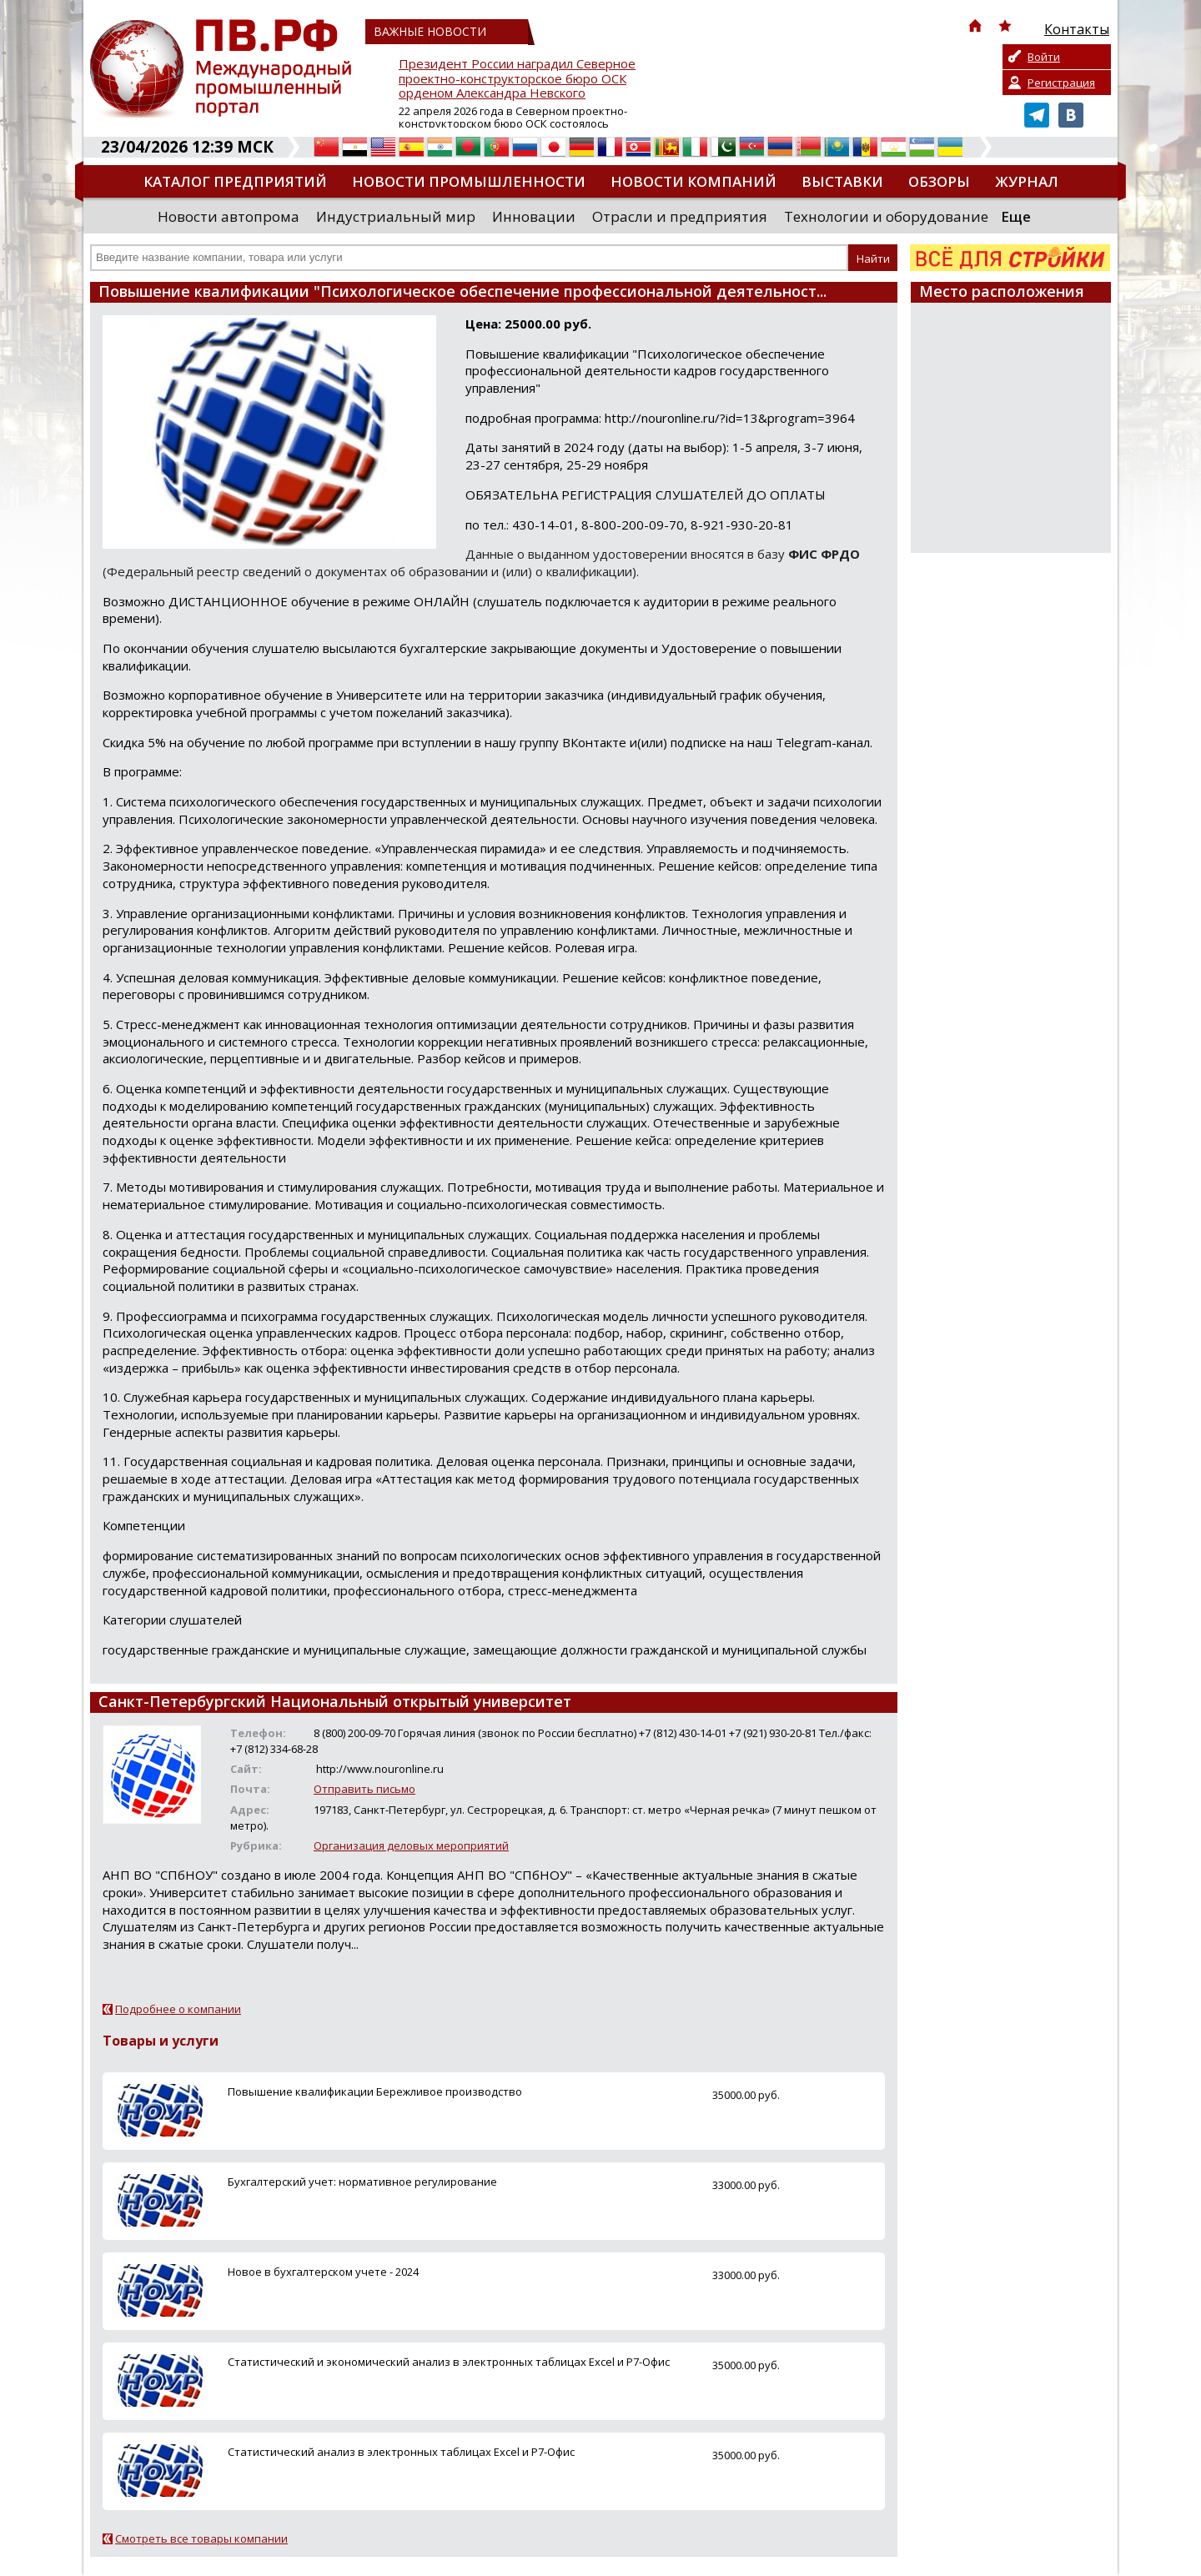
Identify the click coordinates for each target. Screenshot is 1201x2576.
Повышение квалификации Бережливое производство (375, 2091)
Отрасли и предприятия (679, 216)
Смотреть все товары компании (201, 2538)
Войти (1044, 56)
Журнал (1026, 181)
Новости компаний (693, 181)
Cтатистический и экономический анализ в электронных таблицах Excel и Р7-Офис (449, 2361)
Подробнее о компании (178, 2008)
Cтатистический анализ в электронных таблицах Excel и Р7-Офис (401, 2451)
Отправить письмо (364, 1788)
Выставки (842, 181)
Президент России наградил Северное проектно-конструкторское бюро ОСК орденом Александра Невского (517, 79)
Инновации (533, 216)
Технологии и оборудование (886, 216)
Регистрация (1061, 82)
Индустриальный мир (395, 216)
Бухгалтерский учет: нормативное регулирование (362, 2181)
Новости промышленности (468, 181)
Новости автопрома (228, 216)
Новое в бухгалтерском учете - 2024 (323, 2271)
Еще (1016, 216)
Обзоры (939, 181)
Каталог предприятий (235, 181)
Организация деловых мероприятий (411, 1845)
